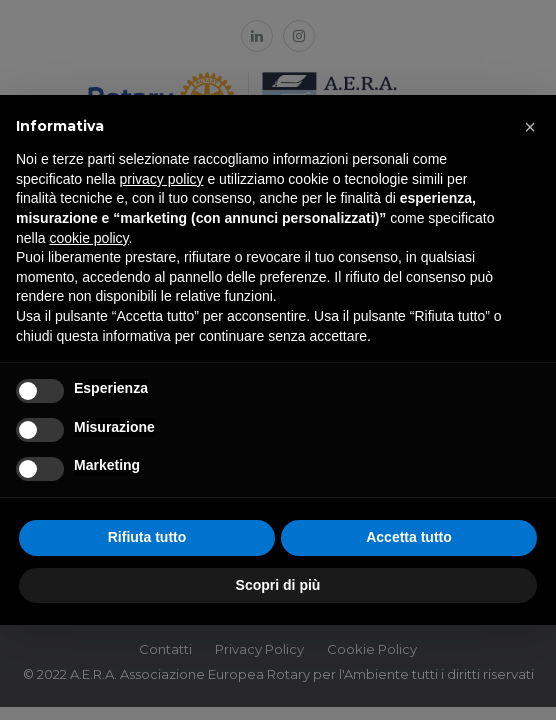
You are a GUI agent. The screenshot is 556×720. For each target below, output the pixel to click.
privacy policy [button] (162, 179)
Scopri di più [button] (278, 585)
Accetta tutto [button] (409, 537)
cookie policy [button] (88, 238)
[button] (530, 127)
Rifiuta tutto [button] (147, 537)
